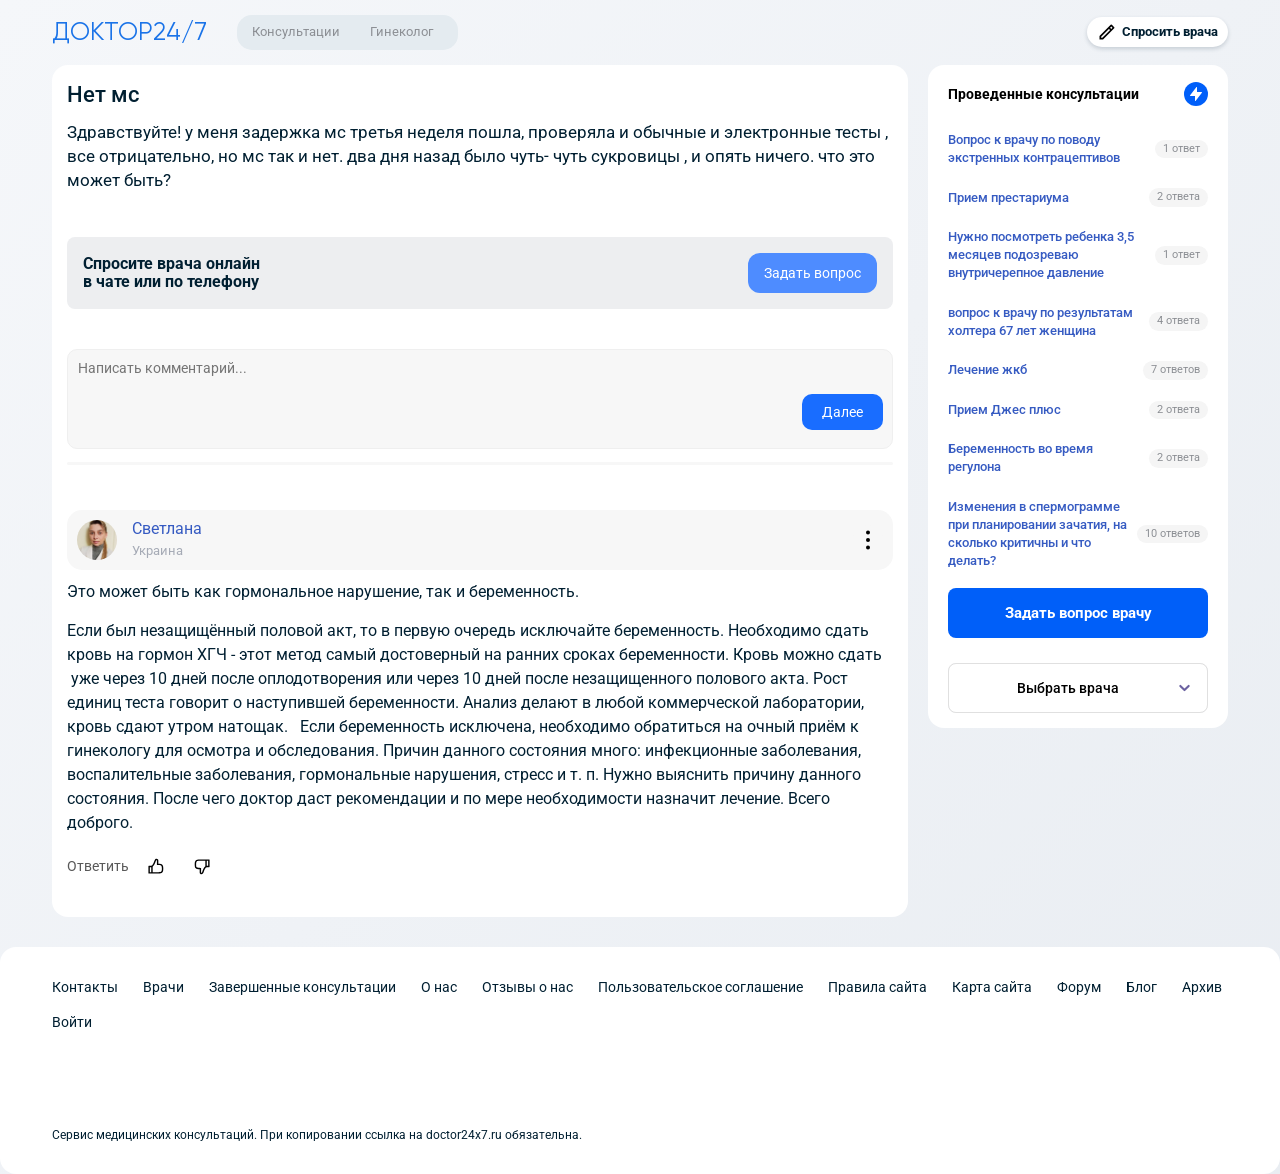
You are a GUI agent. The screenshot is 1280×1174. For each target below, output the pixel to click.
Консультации (296, 31)
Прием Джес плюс (1004, 409)
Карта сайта (992, 987)
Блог (1141, 987)
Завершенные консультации (302, 987)
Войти (72, 1022)
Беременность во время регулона (1020, 457)
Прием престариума (1008, 197)
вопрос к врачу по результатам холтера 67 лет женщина (1040, 321)
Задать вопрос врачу (1078, 613)
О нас (439, 987)
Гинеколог (401, 31)
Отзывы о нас (527, 987)
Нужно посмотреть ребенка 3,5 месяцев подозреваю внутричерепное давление (1041, 254)
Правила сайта (877, 987)
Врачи (163, 987)
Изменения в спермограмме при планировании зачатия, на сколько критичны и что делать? (1037, 534)
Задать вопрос (812, 273)
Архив (1202, 987)
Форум (1079, 987)
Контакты (85, 987)
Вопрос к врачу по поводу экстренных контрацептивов (1034, 148)
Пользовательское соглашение (700, 987)
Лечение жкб (987, 369)
